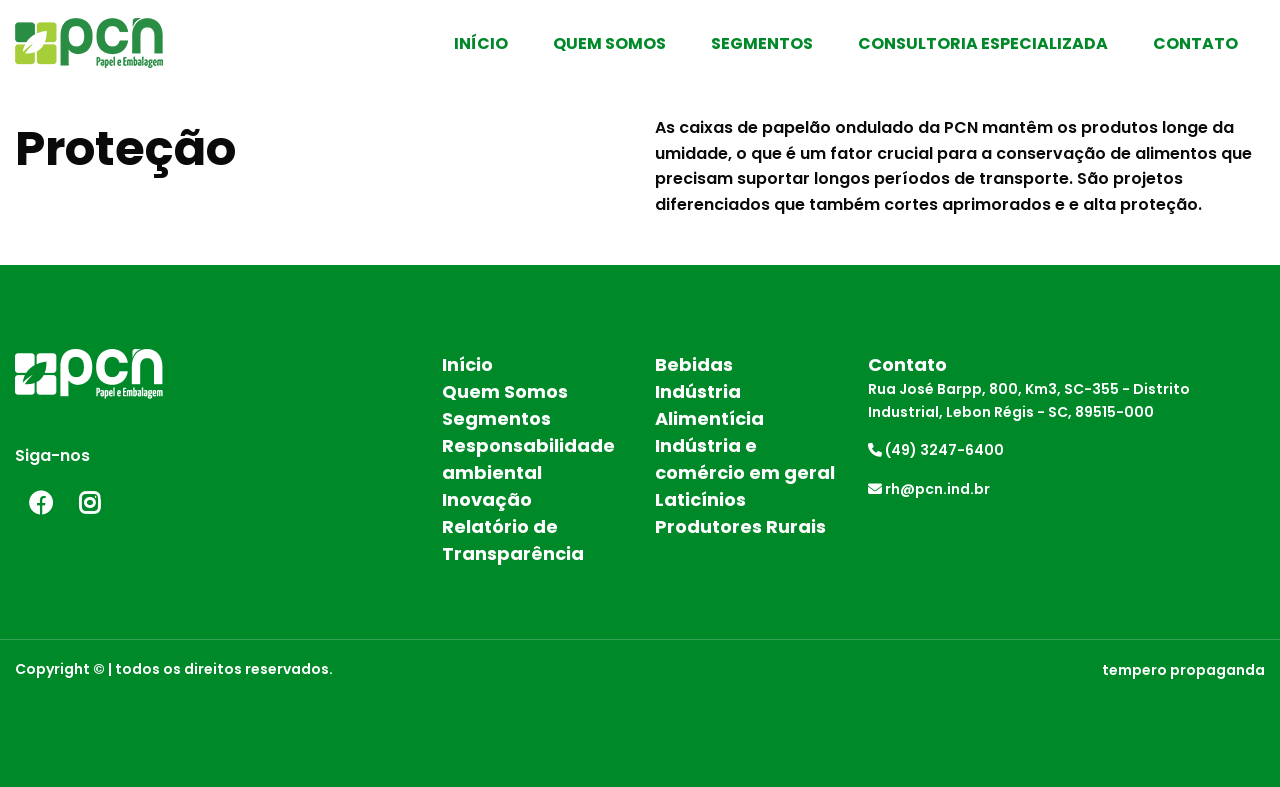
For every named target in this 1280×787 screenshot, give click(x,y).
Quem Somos (609, 43)
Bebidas (694, 364)
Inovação (487, 499)
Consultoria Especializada (983, 43)
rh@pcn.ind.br (929, 489)
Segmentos (762, 43)
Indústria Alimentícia (709, 405)
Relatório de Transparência (513, 540)
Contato (1195, 43)
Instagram (90, 503)
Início (481, 43)
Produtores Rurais (740, 526)
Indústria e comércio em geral (745, 459)
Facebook (40, 503)
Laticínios (700, 499)
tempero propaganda (1183, 670)
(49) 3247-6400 (936, 450)
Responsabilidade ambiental (528, 459)
